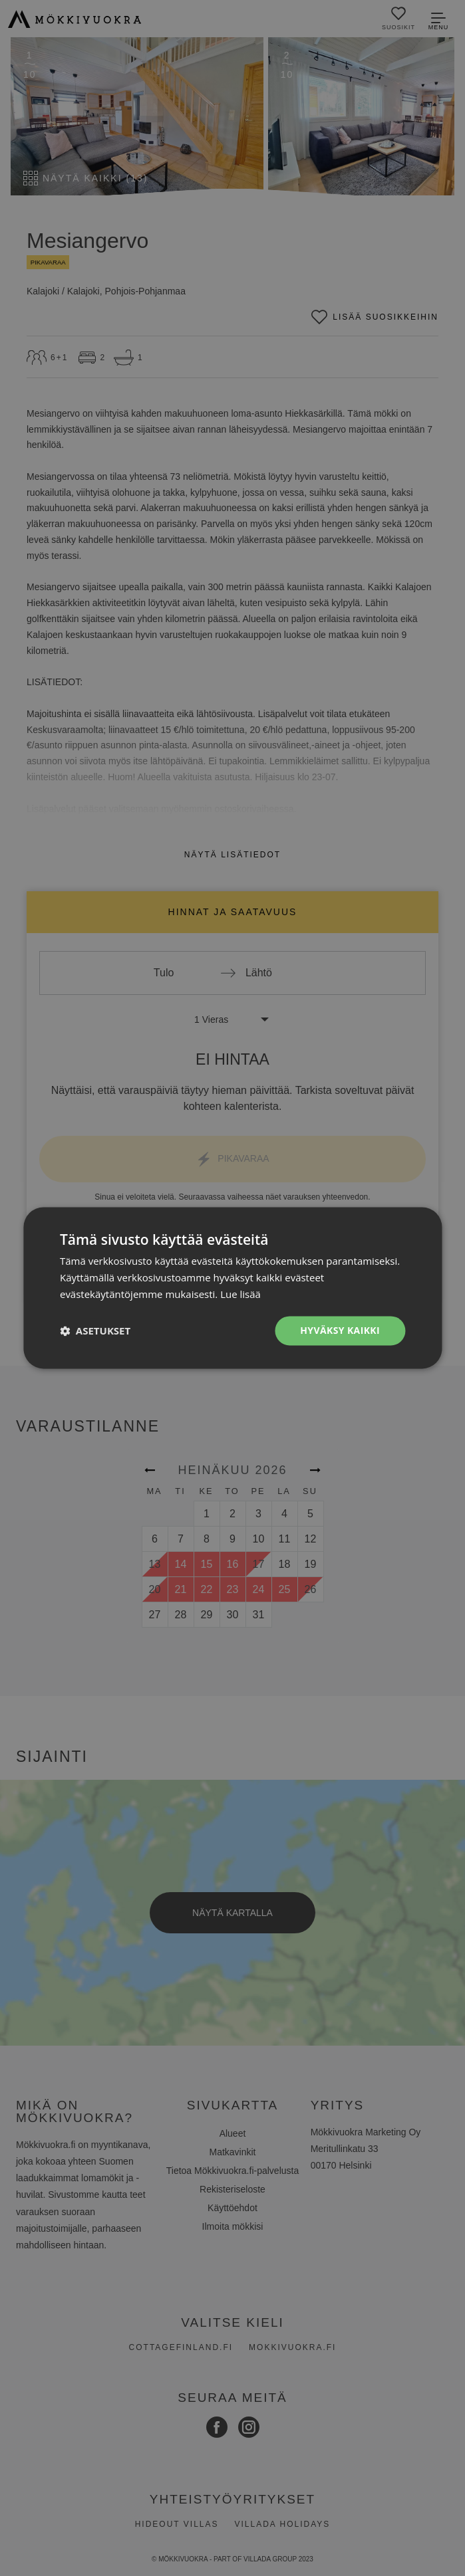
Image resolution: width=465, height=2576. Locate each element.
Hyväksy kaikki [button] (340, 1330)
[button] (95, 1331)
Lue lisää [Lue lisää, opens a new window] (240, 1294)
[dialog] (232, 1288)
